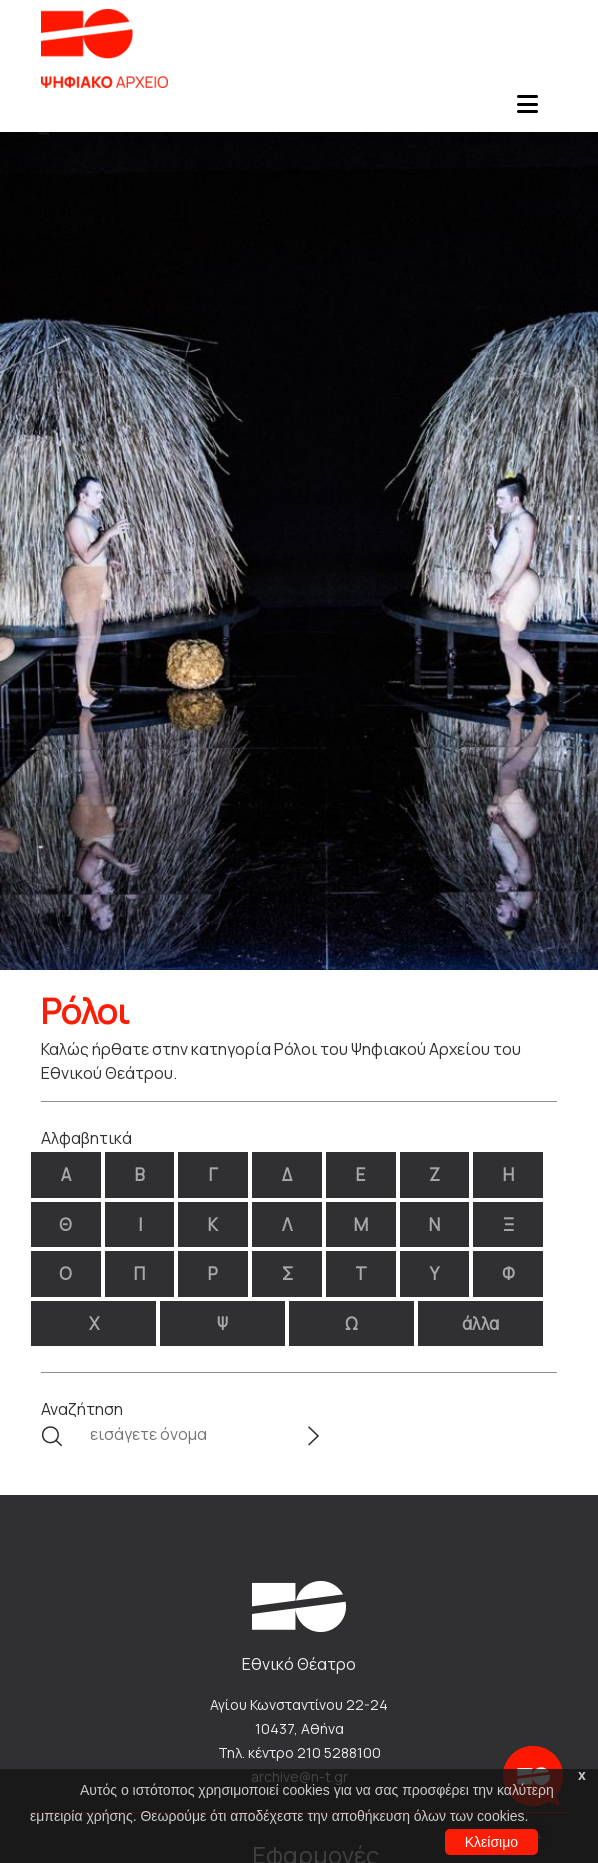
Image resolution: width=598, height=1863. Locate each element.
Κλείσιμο (491, 1842)
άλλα (480, 1323)
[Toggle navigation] (527, 110)
